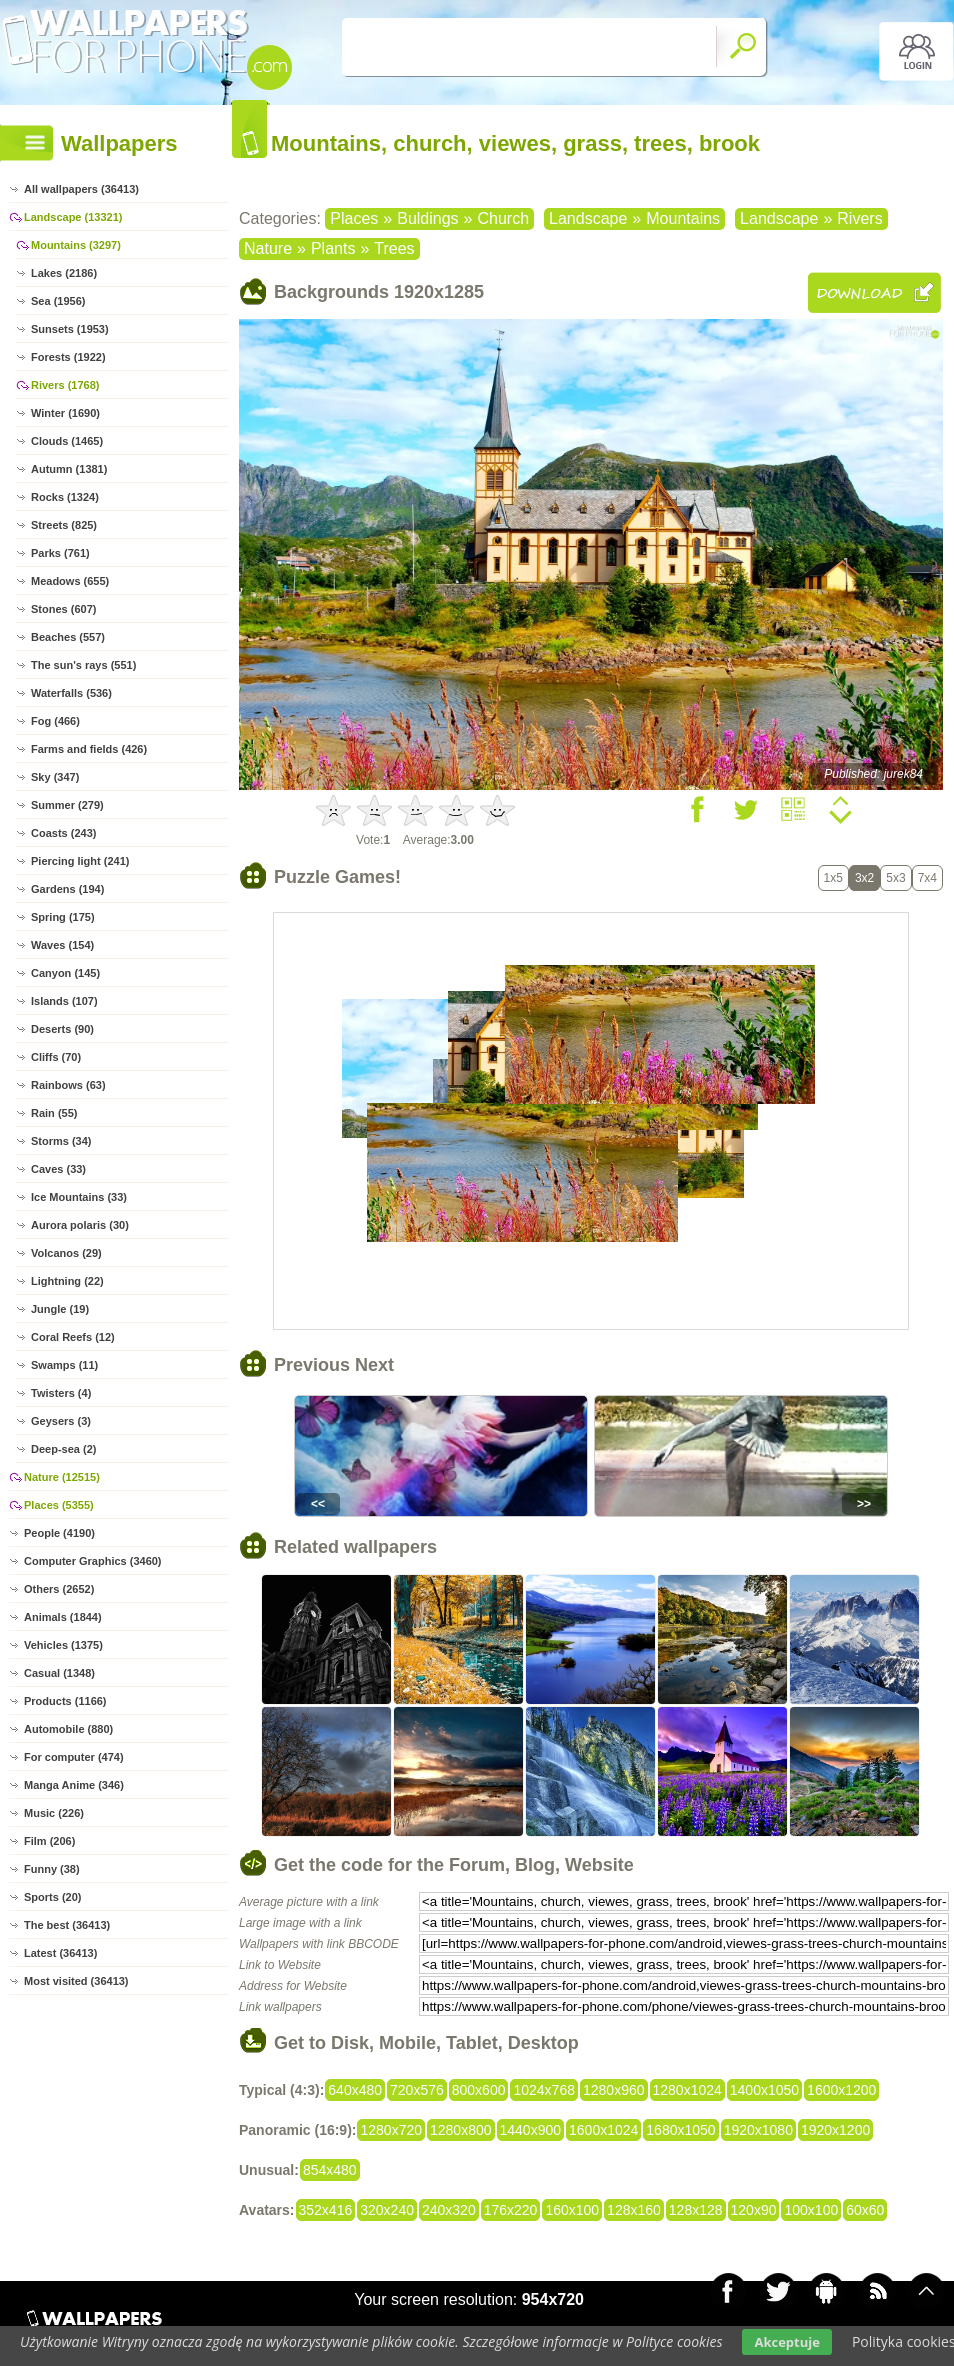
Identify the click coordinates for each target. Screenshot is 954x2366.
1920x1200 (835, 2130)
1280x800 (461, 2130)
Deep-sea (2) (63, 1449)
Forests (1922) (68, 357)
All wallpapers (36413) (81, 189)
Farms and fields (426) (89, 749)
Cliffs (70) (56, 1057)
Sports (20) (52, 1897)
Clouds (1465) (67, 441)
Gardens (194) (67, 889)
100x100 (811, 2210)
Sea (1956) (58, 301)
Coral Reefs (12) (73, 1337)
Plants (333, 248)
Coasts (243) (63, 833)
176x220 (511, 2210)
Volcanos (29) (66, 1253)
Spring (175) (63, 917)
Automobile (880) (68, 1729)
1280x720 (391, 2130)
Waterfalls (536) (71, 693)
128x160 (634, 2210)
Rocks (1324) (65, 497)
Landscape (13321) (73, 217)
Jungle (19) (60, 1309)
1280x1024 (687, 2090)
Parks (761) (60, 553)
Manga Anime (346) (74, 1785)
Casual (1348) (59, 1673)
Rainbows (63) (68, 1085)
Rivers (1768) (65, 385)
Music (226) (54, 1813)
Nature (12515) (62, 1477)
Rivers (859, 218)
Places (354, 218)
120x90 (754, 2210)
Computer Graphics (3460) (93, 1561)
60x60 (865, 2210)
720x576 (417, 2090)
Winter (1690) (65, 413)
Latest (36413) (60, 1953)
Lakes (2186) (64, 273)
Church (503, 218)
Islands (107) (64, 1001)
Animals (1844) (63, 1617)
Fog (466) (55, 721)
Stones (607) (63, 609)
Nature (268, 248)
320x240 (387, 2210)
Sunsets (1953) (70, 329)
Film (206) (49, 1841)
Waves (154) (62, 945)
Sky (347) (55, 777)
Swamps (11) (64, 1365)
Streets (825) (64, 525)
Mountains (683, 218)
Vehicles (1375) (63, 1645)
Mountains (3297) (76, 245)
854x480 (330, 2170)
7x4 (927, 878)
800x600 (479, 2090)
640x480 (355, 2090)
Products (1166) (65, 1701)
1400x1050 (764, 2090)
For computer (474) (74, 1757)
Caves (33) (58, 1169)
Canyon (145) (65, 973)
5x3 (895, 878)
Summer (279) (67, 805)
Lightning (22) (67, 1281)
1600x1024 (603, 2130)
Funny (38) (52, 1869)
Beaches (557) (68, 637)
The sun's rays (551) (83, 665)
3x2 (864, 878)
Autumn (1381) (69, 469)
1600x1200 (841, 2090)
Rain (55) (54, 1113)
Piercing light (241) (80, 861)
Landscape (588, 218)
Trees (394, 248)
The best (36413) (67, 1925)
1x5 (833, 878)
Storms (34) (61, 1141)
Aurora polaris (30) (80, 1225)
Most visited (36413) (76, 1981)
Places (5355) (59, 1505)
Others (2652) (59, 1589)
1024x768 (544, 2090)
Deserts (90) (62, 1029)
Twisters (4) (61, 1393)
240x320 (449, 2210)
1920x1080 (758, 2130)
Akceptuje (786, 2342)
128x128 (696, 2210)
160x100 (572, 2210)
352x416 (326, 2210)
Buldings (427, 218)
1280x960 (614, 2090)
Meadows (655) (70, 581)
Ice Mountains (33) (79, 1197)
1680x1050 (680, 2130)
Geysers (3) (61, 1421)
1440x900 (531, 2130)
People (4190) (59, 1533)
